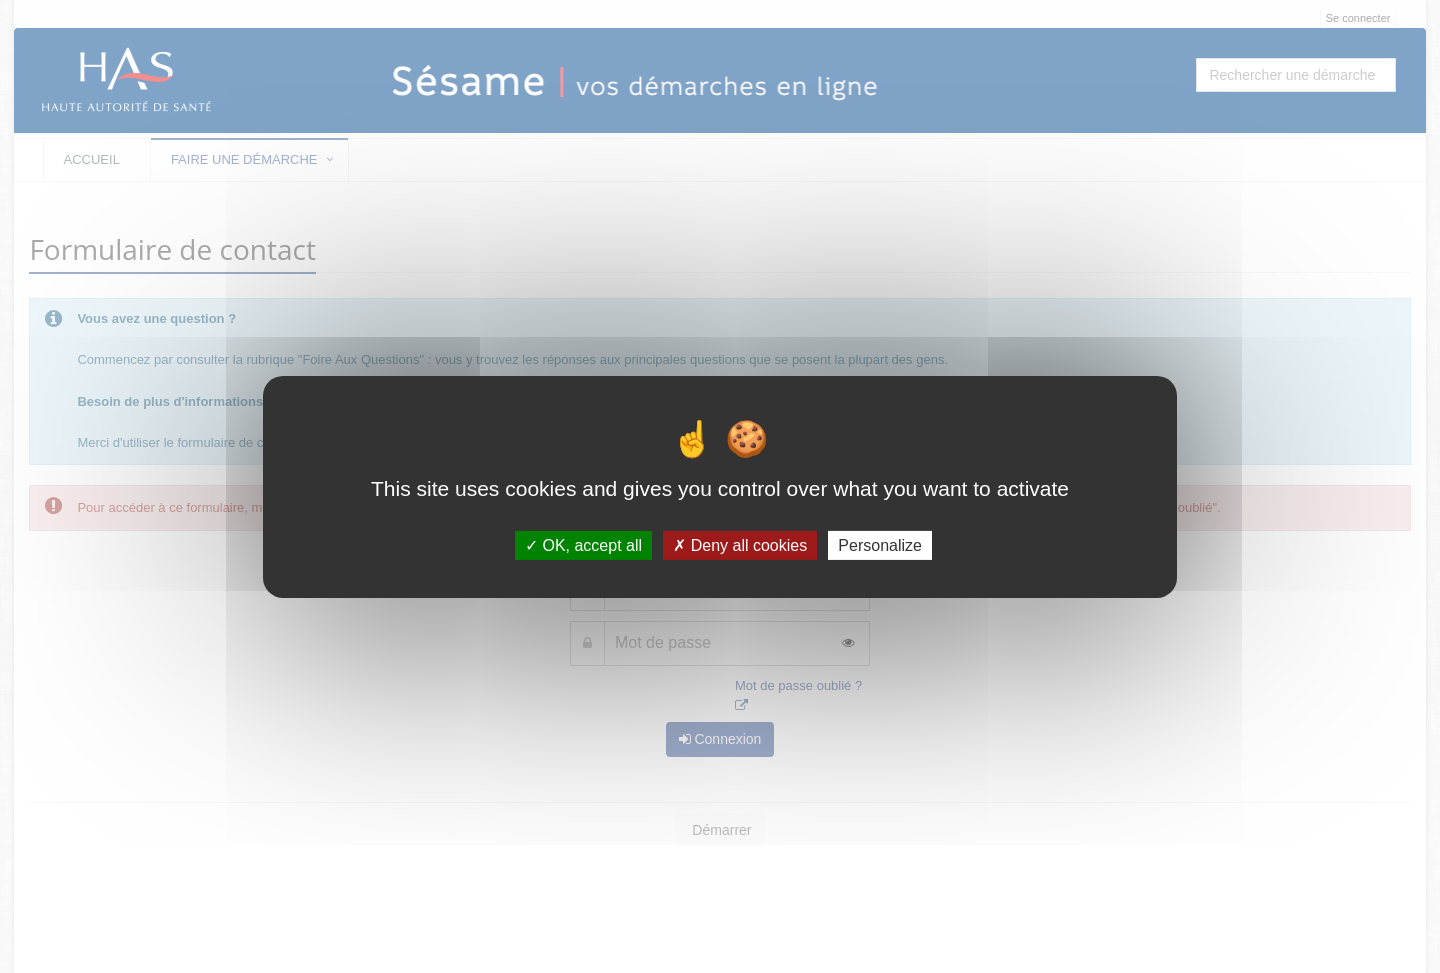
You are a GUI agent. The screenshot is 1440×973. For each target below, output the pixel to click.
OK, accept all (583, 544)
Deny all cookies (740, 544)
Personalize (880, 544)
